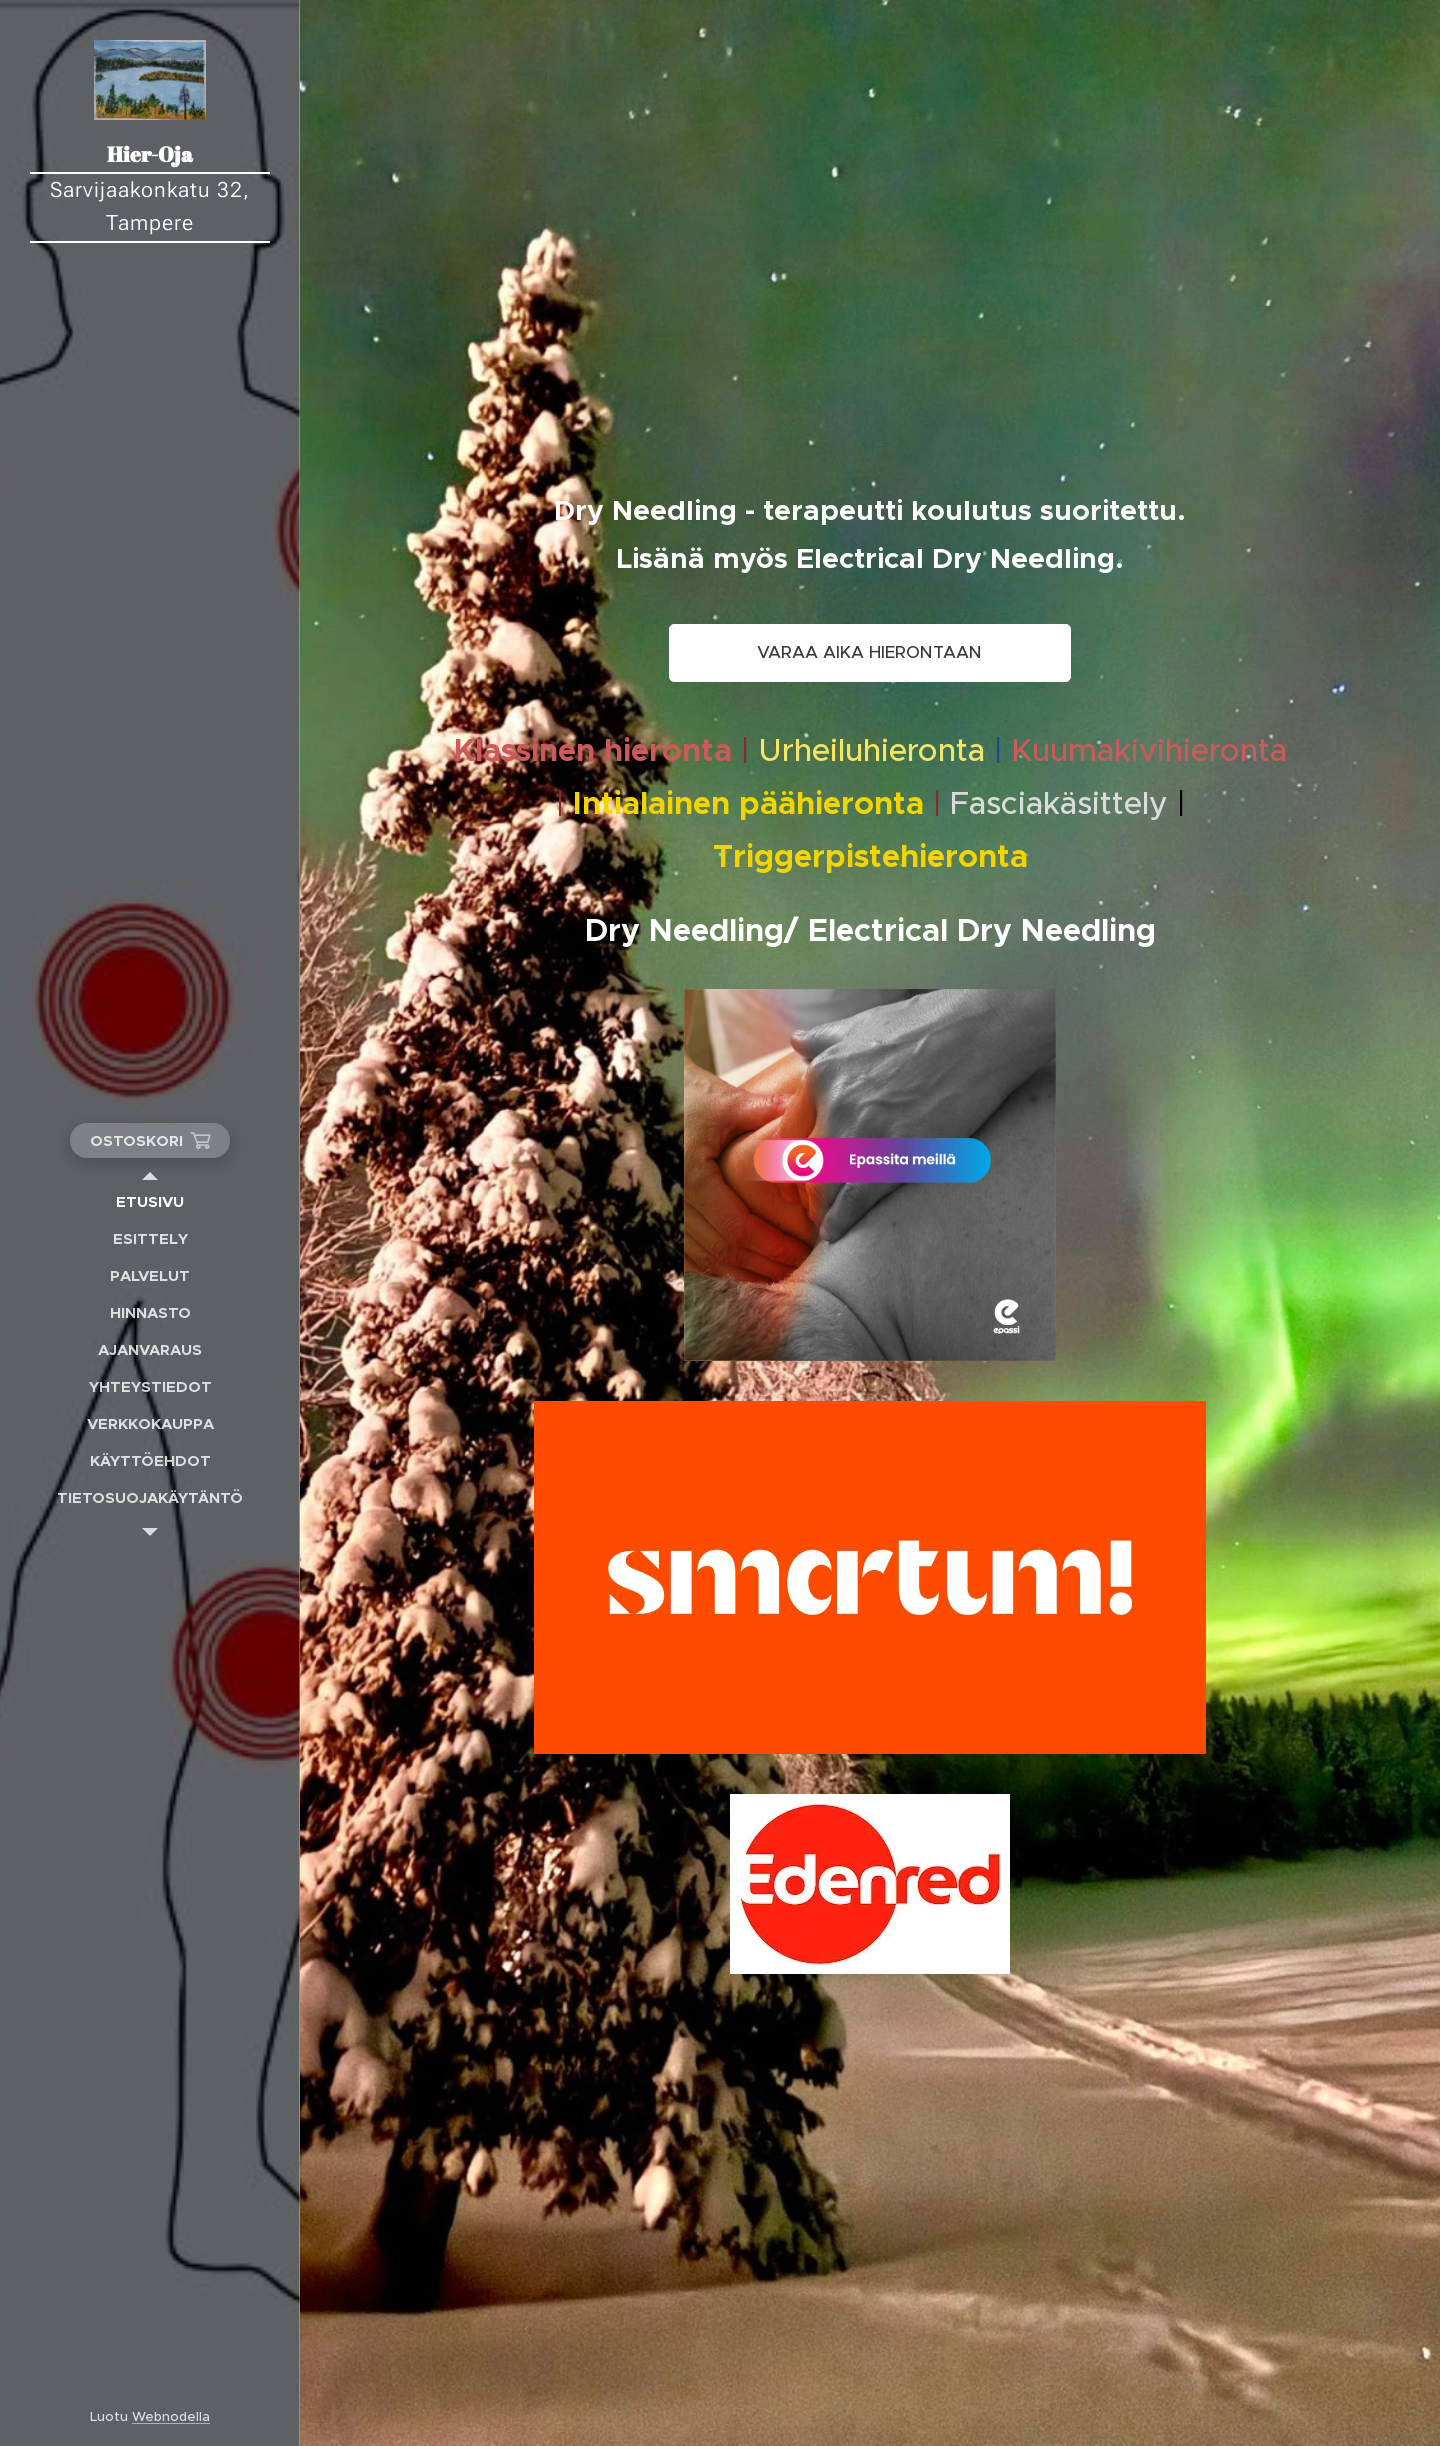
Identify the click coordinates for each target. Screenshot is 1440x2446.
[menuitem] (150, 1201)
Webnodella (171, 2416)
